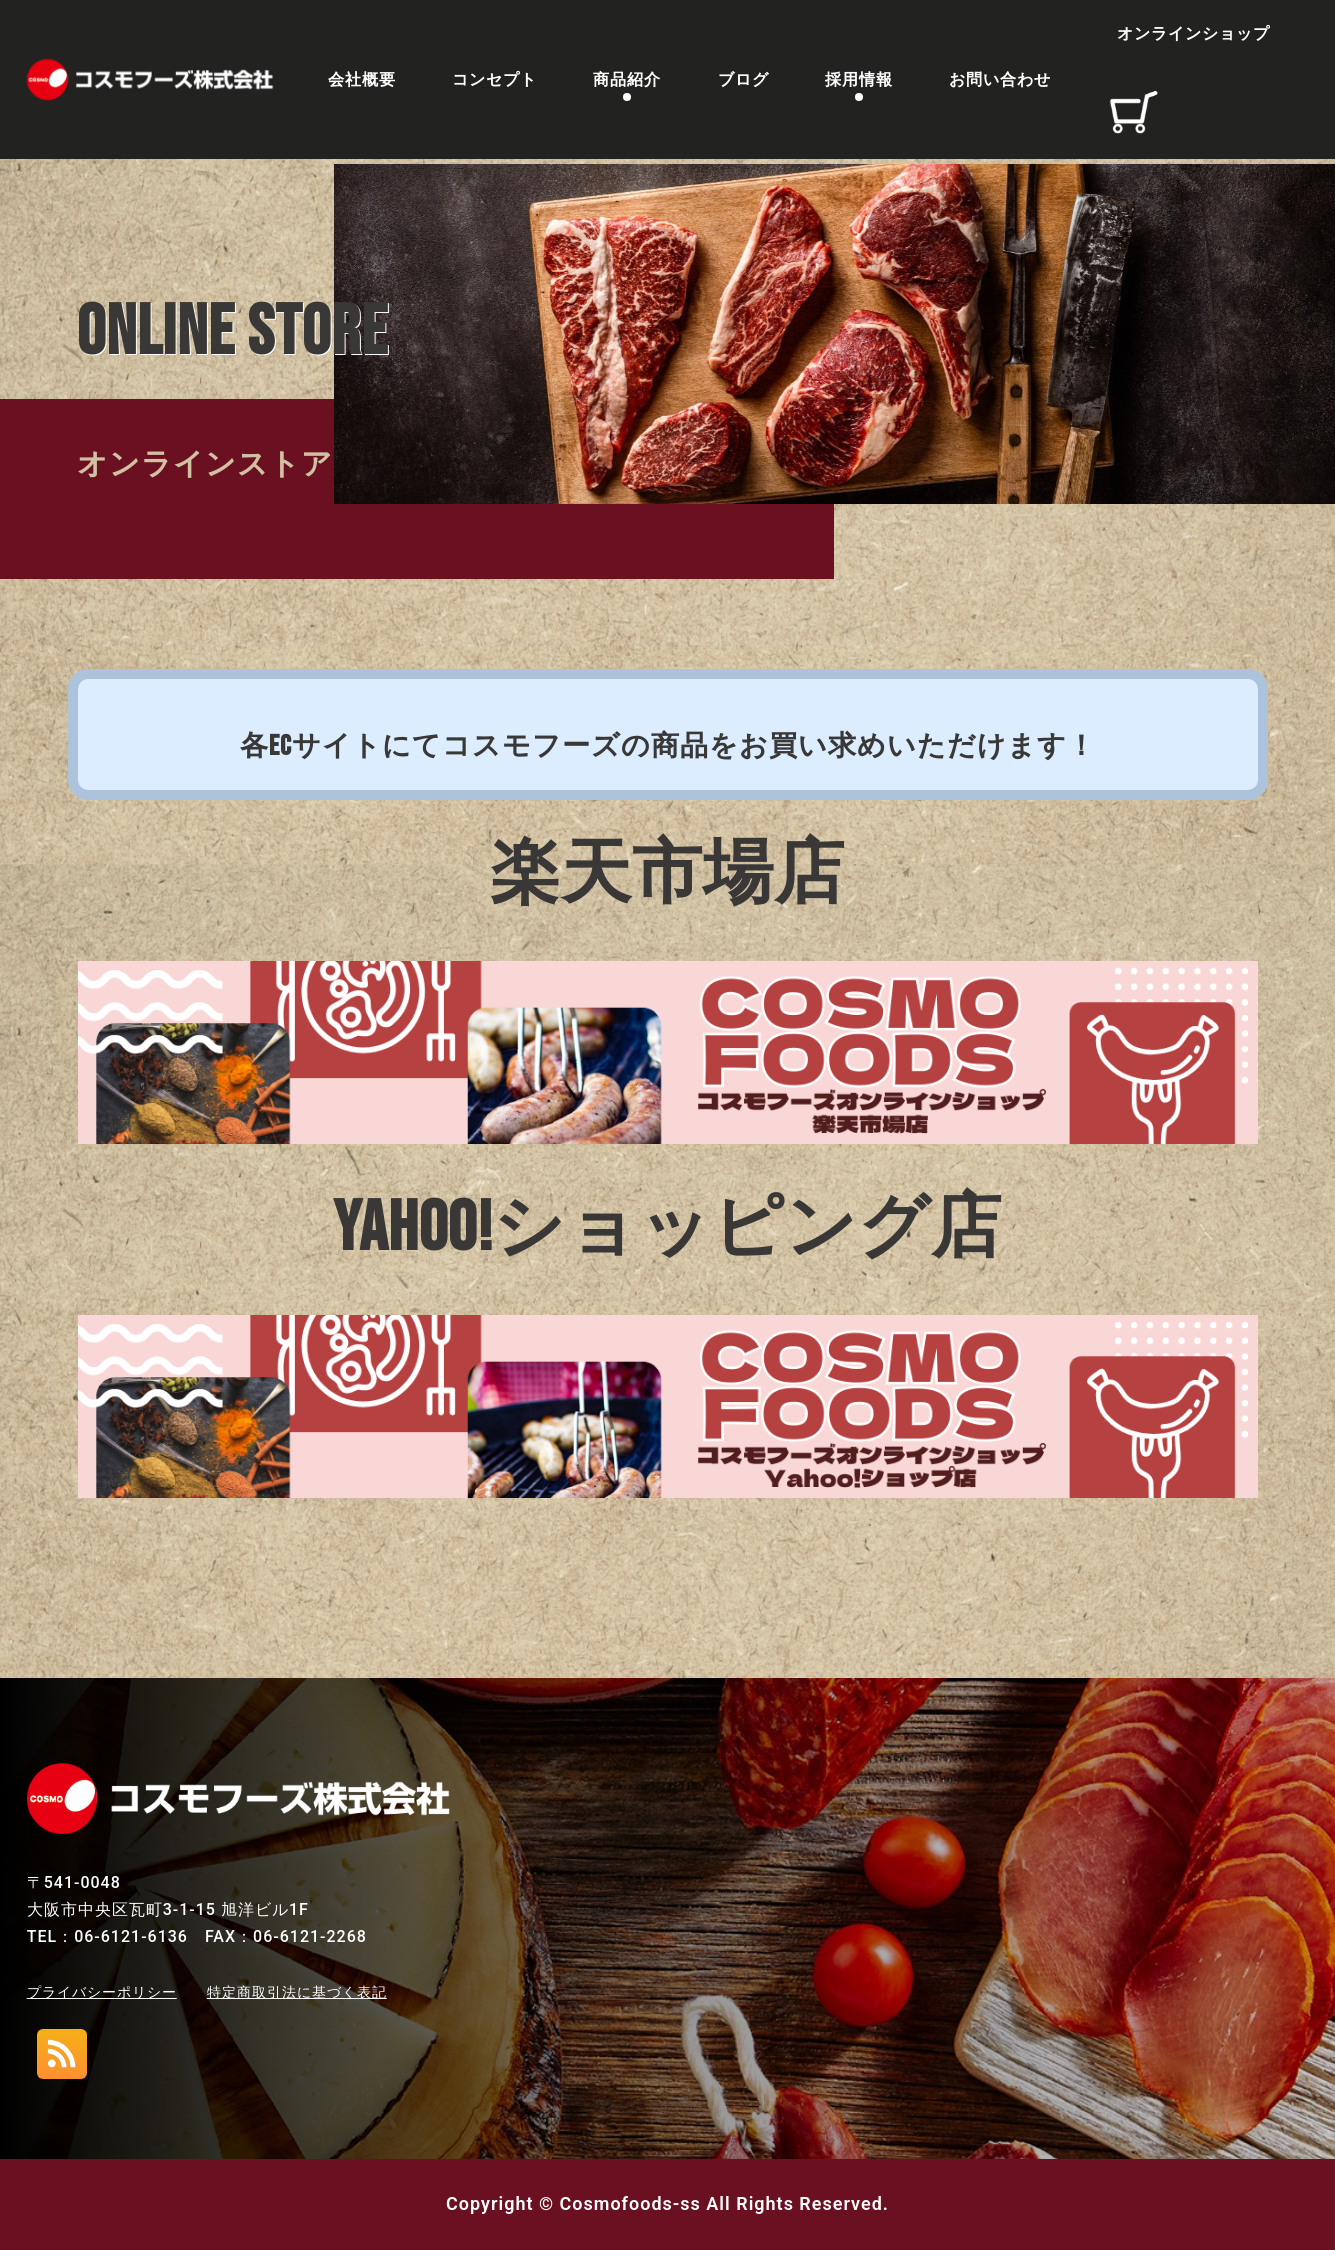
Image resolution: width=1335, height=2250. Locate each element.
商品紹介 (627, 82)
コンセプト (494, 82)
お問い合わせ (1000, 82)
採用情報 (859, 82)
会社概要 (362, 82)
